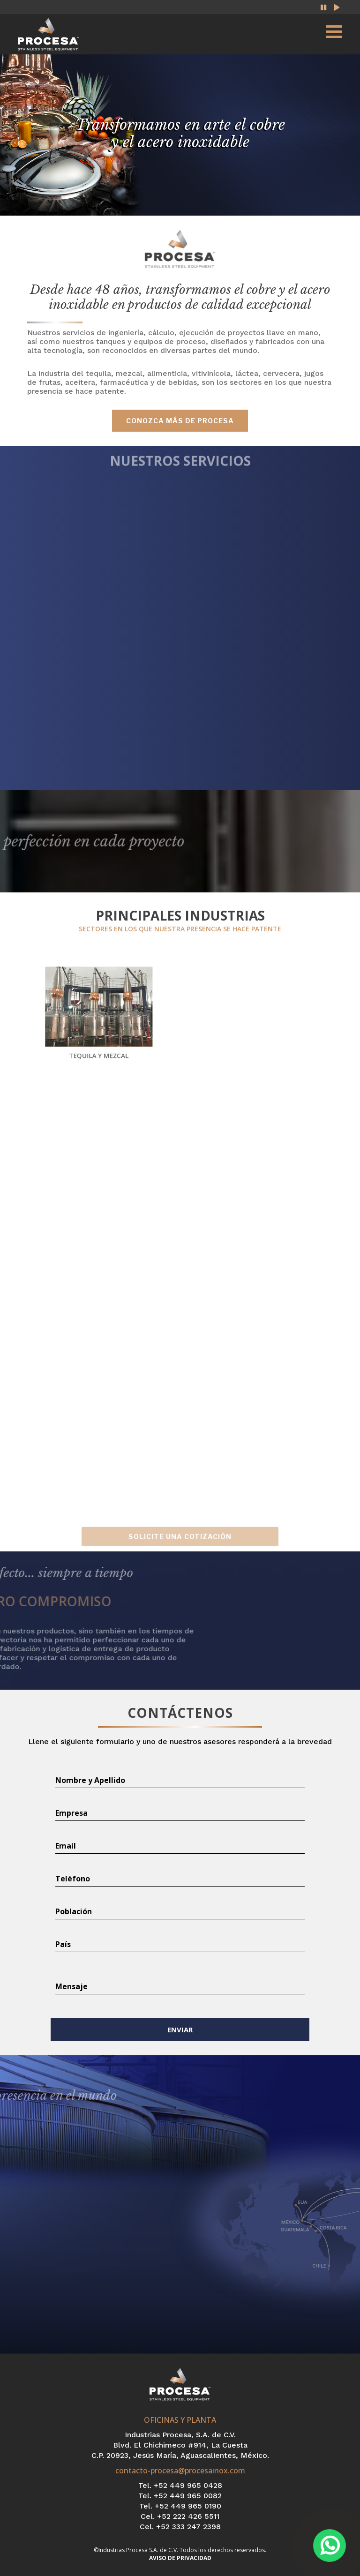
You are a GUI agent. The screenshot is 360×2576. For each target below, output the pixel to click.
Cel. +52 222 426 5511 (180, 2516)
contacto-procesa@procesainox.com (180, 2470)
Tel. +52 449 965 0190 (180, 2505)
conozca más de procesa (180, 421)
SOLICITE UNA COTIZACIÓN (180, 1546)
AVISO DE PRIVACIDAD (180, 2558)
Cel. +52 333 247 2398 (180, 2526)
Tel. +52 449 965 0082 (180, 2495)
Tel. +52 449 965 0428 (180, 2485)
